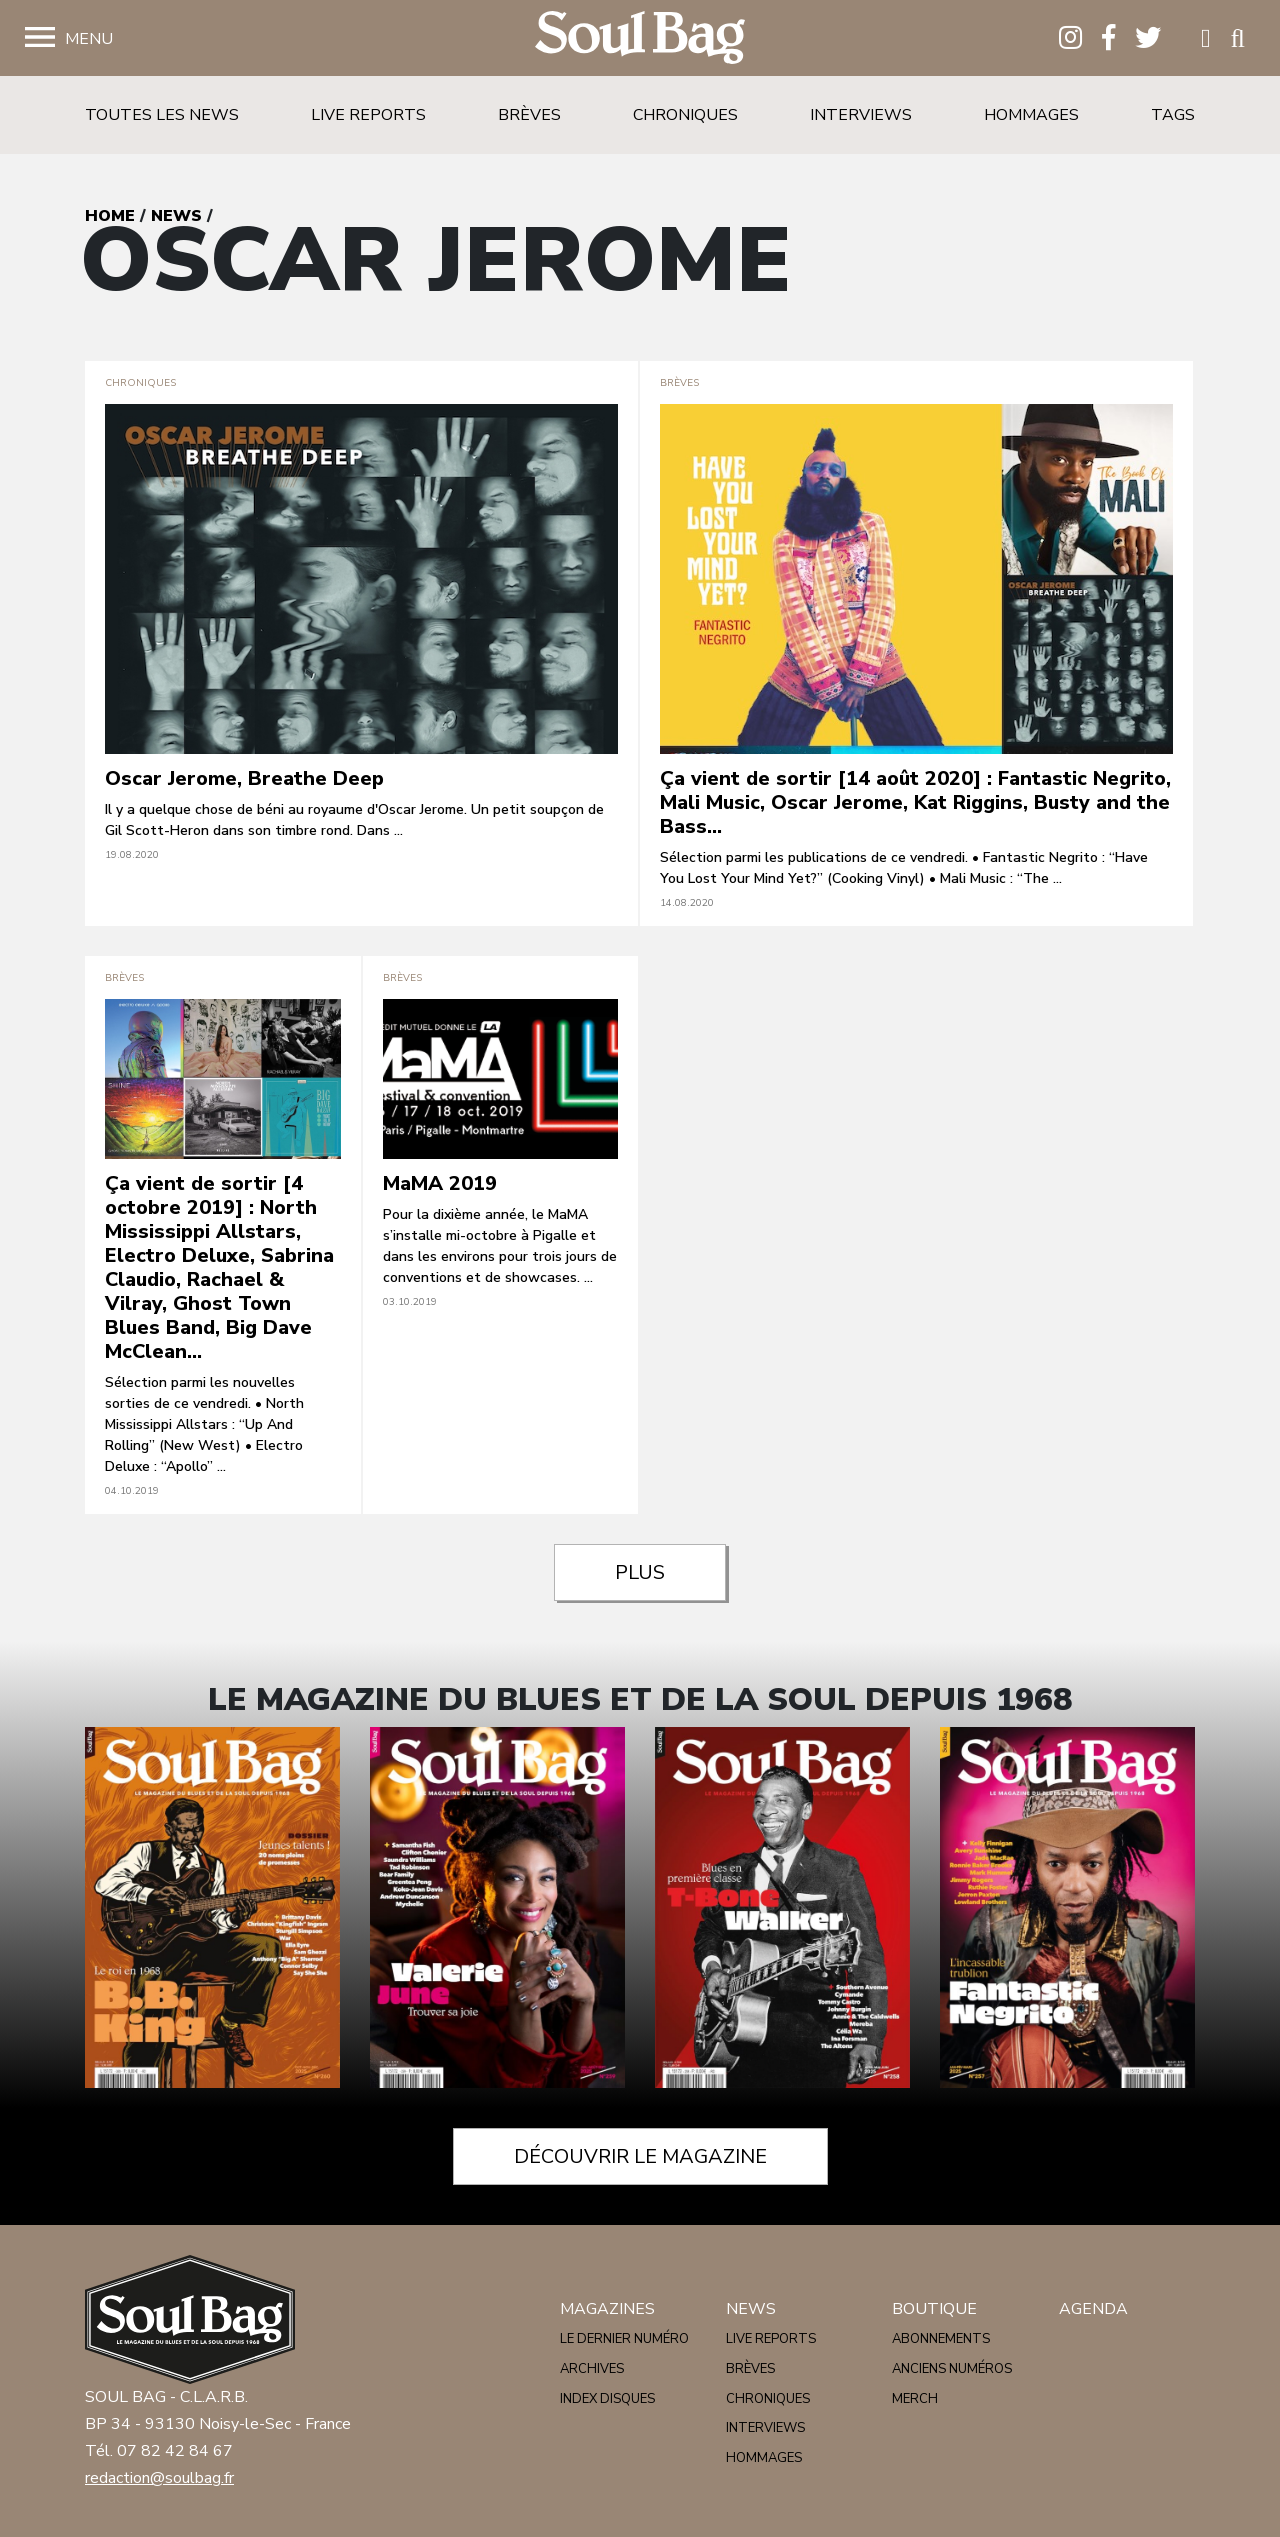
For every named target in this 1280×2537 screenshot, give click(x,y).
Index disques (607, 2399)
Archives (592, 2369)
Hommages (1031, 115)
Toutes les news (162, 115)
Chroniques (685, 115)
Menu (89, 39)
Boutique (934, 2309)
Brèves (529, 115)
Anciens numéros (952, 2369)
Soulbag (640, 38)
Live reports (368, 115)
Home (110, 216)
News (176, 216)
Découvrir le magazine (640, 2156)
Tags (1173, 115)
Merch (915, 2399)
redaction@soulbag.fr (159, 2478)
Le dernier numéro (624, 2339)
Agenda (1093, 2309)
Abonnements (941, 2339)
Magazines (607, 2309)
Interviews (861, 115)
